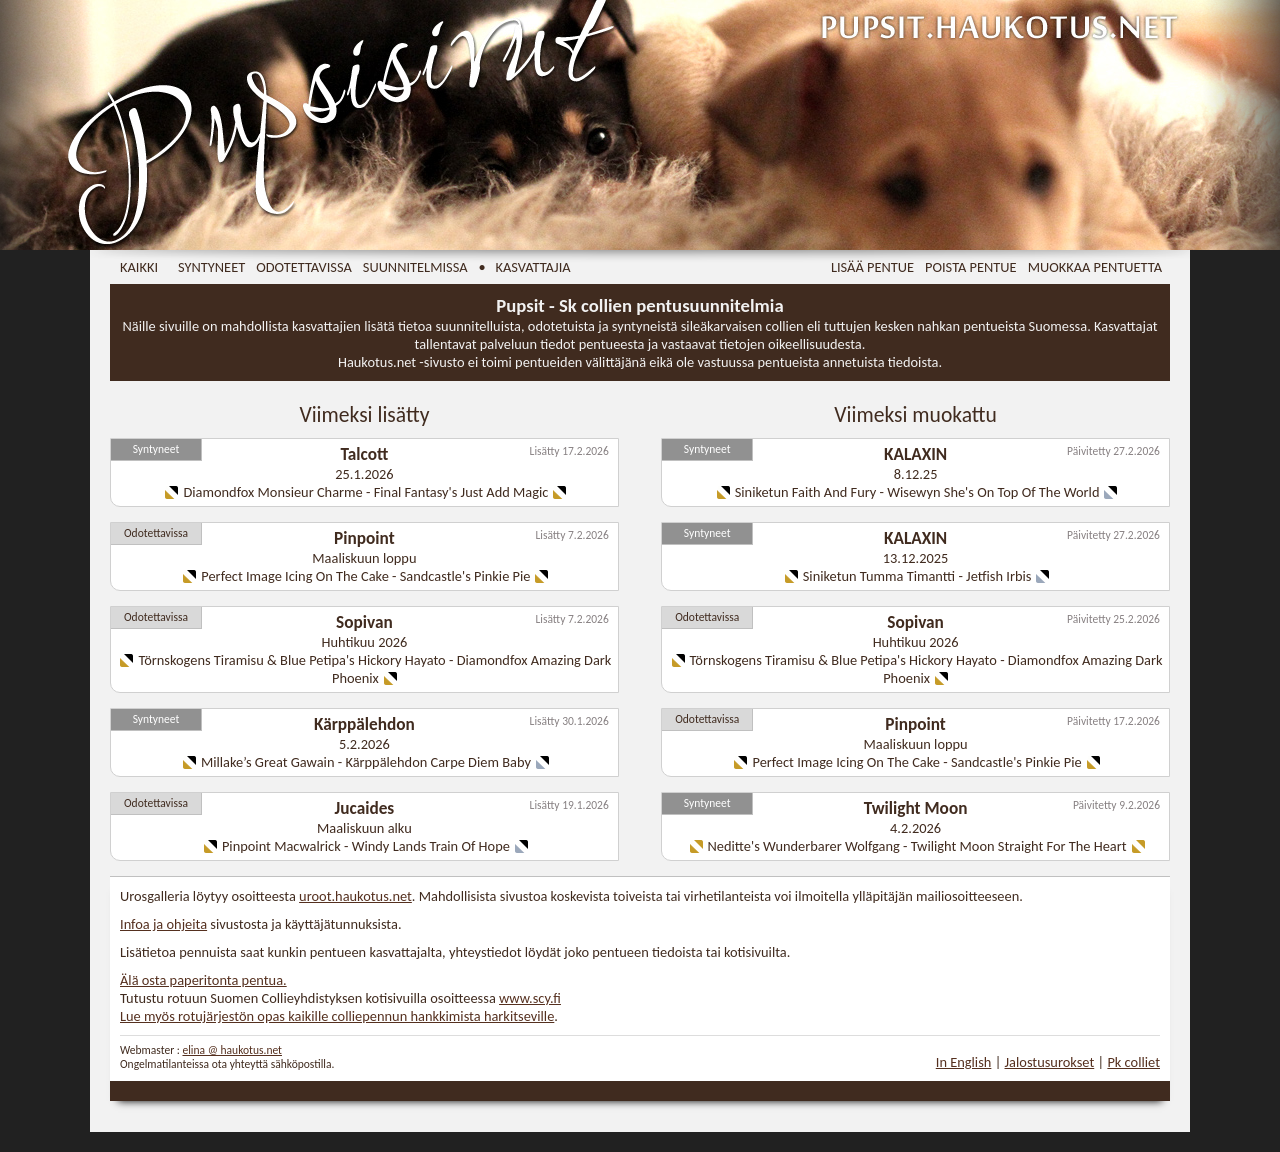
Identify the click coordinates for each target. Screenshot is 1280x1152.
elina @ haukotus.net (232, 1050)
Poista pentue (971, 267)
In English (964, 1062)
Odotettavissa (304, 267)
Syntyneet (211, 267)
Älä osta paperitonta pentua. (203, 980)
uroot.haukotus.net (355, 896)
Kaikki (139, 267)
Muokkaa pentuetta (1095, 267)
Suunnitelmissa (415, 267)
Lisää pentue (872, 267)
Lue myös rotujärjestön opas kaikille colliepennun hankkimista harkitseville (337, 1016)
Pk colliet (1133, 1062)
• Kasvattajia (525, 267)
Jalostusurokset (1050, 1062)
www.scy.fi (530, 998)
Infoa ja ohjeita (163, 924)
